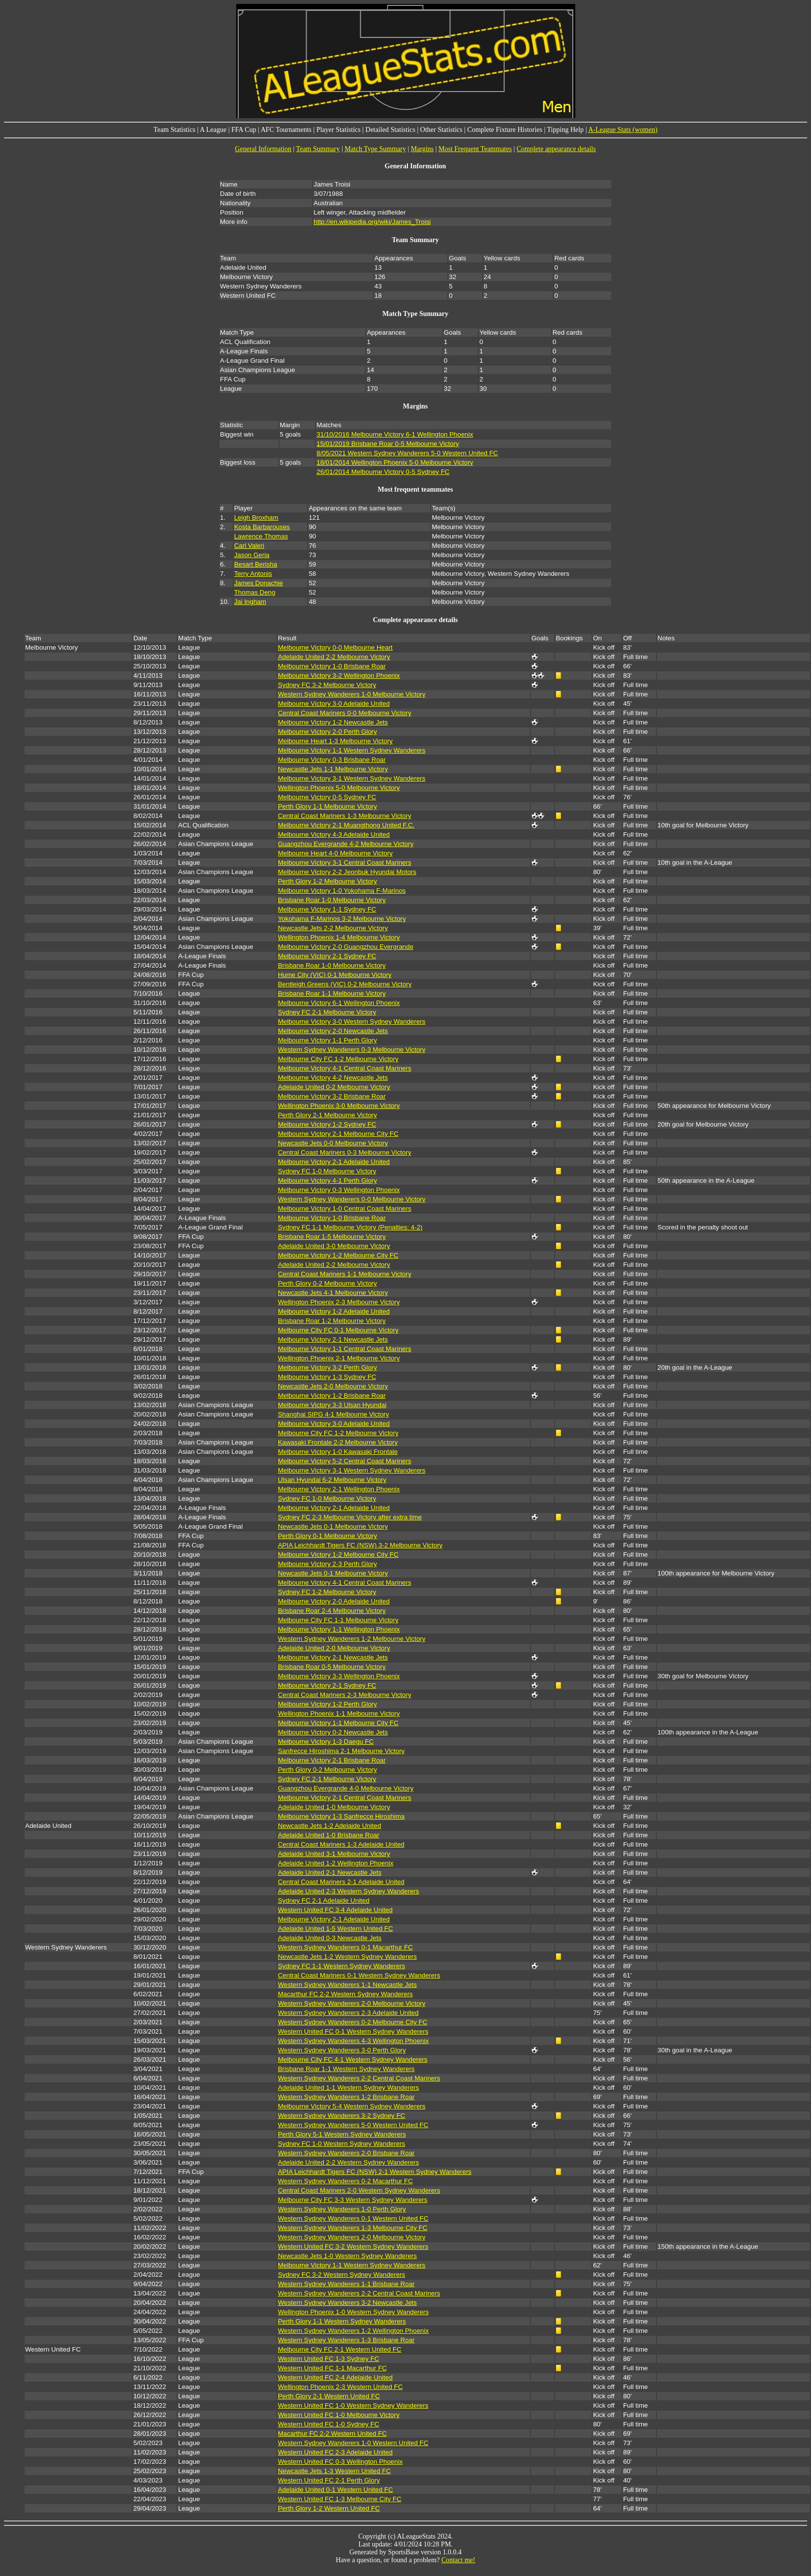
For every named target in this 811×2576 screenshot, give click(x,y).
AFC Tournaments (286, 129)
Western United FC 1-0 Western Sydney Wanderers (353, 2405)
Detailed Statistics (390, 129)
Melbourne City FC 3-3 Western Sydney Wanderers (353, 2199)
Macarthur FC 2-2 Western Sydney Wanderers (345, 1994)
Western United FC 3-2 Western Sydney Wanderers (353, 2246)
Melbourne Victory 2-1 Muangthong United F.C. (346, 825)
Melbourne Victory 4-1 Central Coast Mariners (344, 1068)
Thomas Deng (255, 592)
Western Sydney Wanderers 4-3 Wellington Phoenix (353, 2040)
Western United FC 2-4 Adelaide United (335, 2377)
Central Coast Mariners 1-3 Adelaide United (341, 1844)
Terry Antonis (253, 573)
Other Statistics (441, 129)
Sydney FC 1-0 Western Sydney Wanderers (342, 2143)
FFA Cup (243, 129)
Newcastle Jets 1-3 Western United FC (334, 2471)
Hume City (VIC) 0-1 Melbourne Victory (335, 974)
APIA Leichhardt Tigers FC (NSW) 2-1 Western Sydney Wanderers (374, 2171)
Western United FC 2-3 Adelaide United (335, 2452)
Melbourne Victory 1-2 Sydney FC (327, 1124)
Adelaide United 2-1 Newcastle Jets (329, 1872)
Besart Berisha (255, 564)
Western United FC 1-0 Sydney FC (328, 2424)
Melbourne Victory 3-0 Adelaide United (334, 703)
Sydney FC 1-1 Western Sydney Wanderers (342, 1966)
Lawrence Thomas (261, 536)
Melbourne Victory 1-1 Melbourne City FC (338, 1723)
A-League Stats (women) (622, 129)
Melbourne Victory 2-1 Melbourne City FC (338, 1133)
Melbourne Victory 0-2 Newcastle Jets (333, 1732)
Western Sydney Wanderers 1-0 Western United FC (353, 2443)
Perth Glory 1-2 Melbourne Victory (327, 881)
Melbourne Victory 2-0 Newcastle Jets (333, 1031)
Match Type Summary (375, 149)
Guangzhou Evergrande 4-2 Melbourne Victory (345, 844)
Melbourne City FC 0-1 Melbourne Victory (338, 1330)
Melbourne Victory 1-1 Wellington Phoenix (339, 1629)
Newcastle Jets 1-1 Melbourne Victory (333, 769)
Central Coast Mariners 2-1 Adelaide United (341, 1881)
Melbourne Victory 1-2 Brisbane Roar (332, 1395)
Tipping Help (565, 129)
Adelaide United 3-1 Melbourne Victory (334, 1853)
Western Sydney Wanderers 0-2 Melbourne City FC (353, 2022)
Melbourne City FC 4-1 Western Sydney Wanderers (353, 2059)
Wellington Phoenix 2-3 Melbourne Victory (339, 1302)
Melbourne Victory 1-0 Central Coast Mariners (344, 1208)
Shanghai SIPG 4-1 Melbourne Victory (333, 1414)
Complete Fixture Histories (505, 129)
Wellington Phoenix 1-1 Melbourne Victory (339, 1713)
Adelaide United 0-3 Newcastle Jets (329, 1938)
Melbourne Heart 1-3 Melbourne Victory (335, 741)
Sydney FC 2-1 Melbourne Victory (327, 1012)
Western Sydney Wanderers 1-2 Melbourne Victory (352, 1638)
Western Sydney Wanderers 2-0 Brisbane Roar (346, 2153)
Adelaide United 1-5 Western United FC (335, 1928)
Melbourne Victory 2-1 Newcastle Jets (333, 1339)
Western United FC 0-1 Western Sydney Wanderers (353, 2031)
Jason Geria (252, 555)
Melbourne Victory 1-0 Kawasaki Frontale (338, 1451)
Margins (422, 149)
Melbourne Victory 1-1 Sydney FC (327, 909)
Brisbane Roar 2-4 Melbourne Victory (332, 1610)
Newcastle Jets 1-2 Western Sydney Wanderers (347, 1956)
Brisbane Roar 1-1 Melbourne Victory (332, 993)
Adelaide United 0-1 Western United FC (335, 2489)
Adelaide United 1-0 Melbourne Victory (334, 1807)
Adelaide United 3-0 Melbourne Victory (334, 1246)
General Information (263, 149)
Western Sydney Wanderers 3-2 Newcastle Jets (347, 2302)
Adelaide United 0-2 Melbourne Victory (334, 1087)
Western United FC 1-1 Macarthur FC (332, 2368)
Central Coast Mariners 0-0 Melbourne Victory (344, 713)
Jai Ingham (250, 601)
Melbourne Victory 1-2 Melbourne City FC (338, 1255)
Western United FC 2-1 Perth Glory (329, 2480)
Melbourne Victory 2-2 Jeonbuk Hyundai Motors (347, 872)
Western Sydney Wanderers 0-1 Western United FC (353, 2218)
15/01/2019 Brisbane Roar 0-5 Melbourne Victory (387, 443)
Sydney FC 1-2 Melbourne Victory (327, 1592)
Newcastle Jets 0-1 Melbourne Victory (333, 1526)
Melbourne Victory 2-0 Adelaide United (334, 1601)
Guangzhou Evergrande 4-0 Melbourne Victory (345, 1788)
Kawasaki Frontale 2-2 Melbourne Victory (338, 1442)
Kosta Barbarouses (262, 527)
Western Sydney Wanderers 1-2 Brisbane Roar (346, 2097)
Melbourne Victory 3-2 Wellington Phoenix (339, 675)
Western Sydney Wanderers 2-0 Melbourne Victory (352, 2003)
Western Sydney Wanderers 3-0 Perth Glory (342, 2050)
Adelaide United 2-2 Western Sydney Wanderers (348, 2162)
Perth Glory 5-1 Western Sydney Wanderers (342, 2134)
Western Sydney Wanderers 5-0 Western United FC (353, 2125)
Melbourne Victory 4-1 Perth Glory (327, 1180)
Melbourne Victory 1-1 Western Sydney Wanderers (352, 750)
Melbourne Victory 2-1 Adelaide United (334, 1161)
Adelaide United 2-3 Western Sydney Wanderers (348, 1891)
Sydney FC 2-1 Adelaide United (324, 1900)
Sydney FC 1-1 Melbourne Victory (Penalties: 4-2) (350, 1227)
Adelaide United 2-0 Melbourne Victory (334, 1648)
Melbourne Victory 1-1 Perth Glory (327, 1040)
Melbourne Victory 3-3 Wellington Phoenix (339, 1676)
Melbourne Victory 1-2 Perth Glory (327, 1704)
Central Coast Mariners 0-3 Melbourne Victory (344, 1152)
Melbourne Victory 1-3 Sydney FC (327, 1377)
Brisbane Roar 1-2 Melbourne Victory (332, 1320)
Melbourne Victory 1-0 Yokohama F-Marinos (342, 890)
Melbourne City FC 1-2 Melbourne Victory (338, 1059)
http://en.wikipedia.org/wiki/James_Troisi (372, 221)
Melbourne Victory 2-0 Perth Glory (327, 731)
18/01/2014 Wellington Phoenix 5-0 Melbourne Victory (394, 462)
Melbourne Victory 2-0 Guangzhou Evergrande (345, 946)
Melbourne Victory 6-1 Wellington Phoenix (339, 1002)
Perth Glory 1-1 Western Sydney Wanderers (342, 2321)
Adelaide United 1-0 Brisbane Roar (328, 1835)
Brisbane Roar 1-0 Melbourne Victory (332, 900)
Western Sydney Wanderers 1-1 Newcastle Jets (347, 1984)
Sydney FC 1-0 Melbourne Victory (327, 1171)
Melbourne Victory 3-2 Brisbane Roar (332, 1096)
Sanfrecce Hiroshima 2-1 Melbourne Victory (341, 1751)
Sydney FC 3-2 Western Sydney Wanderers (342, 2274)
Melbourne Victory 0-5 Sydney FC (327, 797)
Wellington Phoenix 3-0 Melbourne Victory (339, 1105)
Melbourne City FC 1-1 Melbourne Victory (338, 1620)
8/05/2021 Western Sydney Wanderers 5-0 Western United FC (407, 453)
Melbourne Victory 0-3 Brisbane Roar (332, 759)
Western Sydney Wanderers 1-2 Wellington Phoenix (353, 2330)
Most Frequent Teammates (475, 149)
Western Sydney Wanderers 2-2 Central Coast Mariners (359, 2078)
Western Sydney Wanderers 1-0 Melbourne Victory (352, 694)
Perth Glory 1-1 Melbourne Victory (327, 806)
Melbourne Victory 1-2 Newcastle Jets (333, 722)
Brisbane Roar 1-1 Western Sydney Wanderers (346, 2069)
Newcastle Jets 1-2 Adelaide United (329, 1825)
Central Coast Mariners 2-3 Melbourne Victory (344, 1694)
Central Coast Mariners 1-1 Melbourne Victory (344, 1274)
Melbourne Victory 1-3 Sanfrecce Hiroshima (341, 1816)
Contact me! (458, 2560)
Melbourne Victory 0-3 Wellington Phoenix (339, 1190)
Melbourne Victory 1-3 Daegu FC (326, 1741)
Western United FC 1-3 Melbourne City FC (340, 2499)
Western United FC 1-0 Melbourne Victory (339, 2415)
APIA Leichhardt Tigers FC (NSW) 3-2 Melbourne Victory (360, 1545)
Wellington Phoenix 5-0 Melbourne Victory (339, 787)
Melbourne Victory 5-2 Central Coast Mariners (344, 1461)
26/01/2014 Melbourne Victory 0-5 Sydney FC (382, 471)
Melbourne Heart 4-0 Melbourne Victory (335, 853)
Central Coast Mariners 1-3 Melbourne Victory (344, 815)
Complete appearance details (556, 149)
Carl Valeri (249, 545)
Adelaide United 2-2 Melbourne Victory (334, 656)
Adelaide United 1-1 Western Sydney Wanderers (348, 2087)
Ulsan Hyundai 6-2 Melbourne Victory (332, 1479)
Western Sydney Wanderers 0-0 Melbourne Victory (352, 1199)
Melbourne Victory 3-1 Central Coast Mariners (344, 862)
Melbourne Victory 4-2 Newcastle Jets (333, 1077)
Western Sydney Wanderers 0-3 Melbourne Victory (352, 1049)
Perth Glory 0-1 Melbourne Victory (327, 1535)
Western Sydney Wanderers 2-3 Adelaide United (348, 2012)
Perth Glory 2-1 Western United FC (329, 2396)
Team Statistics (174, 129)
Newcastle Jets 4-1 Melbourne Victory (333, 1292)
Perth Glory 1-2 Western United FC (329, 2508)
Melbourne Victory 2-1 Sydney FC (327, 956)
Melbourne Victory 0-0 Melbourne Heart (335, 647)
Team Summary (318, 149)
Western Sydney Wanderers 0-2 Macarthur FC (345, 2181)
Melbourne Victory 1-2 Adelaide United (334, 1311)
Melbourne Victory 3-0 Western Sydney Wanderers (352, 1021)
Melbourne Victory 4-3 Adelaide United (334, 834)
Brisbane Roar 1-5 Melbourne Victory (332, 1236)
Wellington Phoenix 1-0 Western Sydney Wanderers (353, 2312)
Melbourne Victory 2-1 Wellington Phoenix (339, 1489)
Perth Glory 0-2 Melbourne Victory (327, 1283)
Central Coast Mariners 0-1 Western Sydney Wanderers (359, 1975)
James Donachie (258, 583)
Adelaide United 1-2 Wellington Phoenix (336, 1863)
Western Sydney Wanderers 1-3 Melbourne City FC (353, 2227)
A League (213, 129)
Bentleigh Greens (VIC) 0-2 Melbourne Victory (345, 984)
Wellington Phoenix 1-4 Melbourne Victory (339, 937)
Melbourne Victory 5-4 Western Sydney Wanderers (352, 2106)
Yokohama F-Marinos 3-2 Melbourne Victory (342, 918)
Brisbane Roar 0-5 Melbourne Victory (332, 1666)
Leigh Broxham (256, 517)
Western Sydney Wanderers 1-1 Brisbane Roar (346, 2284)
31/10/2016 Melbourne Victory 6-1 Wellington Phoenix (394, 434)
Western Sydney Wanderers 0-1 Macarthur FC (345, 1947)
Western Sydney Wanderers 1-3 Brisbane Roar (346, 2340)
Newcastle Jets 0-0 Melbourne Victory (333, 1143)
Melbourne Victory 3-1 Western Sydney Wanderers (352, 778)
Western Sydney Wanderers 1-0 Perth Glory (342, 2209)
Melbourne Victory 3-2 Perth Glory (327, 1367)
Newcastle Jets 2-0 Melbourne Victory (333, 1386)
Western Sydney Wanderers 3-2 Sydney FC (342, 2115)
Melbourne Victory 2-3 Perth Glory (327, 1564)
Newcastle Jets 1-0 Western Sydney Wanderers (347, 2256)
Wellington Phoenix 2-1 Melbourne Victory (339, 1358)
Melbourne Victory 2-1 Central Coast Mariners (344, 1797)
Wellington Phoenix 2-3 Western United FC (340, 2386)
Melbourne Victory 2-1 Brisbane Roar (332, 1760)
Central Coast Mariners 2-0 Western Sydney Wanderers (359, 2190)
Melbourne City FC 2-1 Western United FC (340, 2349)
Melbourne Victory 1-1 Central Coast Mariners (344, 1348)
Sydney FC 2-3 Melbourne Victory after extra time (350, 1517)
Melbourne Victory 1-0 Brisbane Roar (332, 666)
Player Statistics (338, 129)
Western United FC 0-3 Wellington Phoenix (340, 2461)
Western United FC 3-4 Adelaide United (335, 1910)
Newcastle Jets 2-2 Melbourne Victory (333, 928)
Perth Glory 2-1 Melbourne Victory (327, 1115)
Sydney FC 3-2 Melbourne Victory (327, 685)
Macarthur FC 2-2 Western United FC (332, 2433)
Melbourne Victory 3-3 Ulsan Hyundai (332, 1405)
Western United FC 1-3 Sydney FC (328, 2358)
